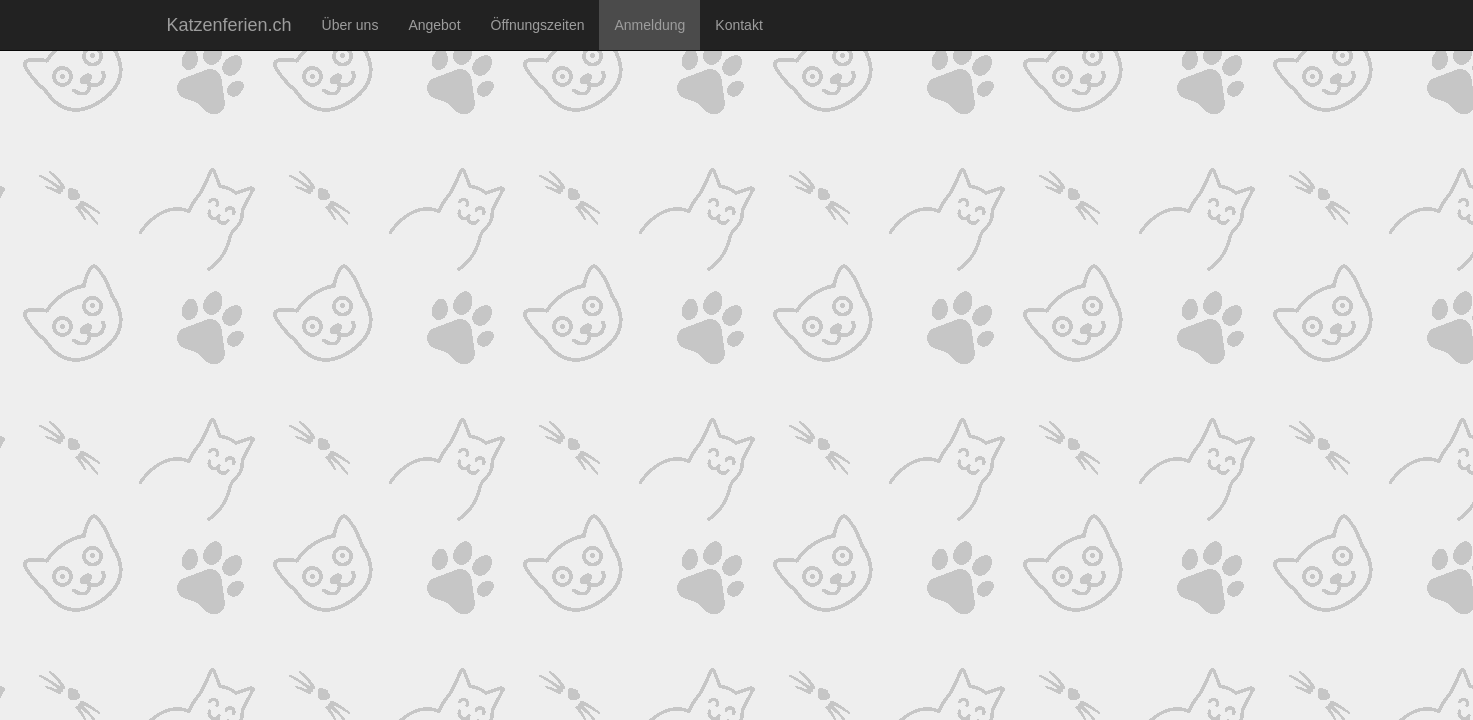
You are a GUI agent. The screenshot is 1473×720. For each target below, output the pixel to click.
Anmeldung (649, 25)
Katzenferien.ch (229, 25)
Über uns (350, 25)
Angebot (434, 25)
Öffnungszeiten (538, 25)
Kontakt (738, 25)
